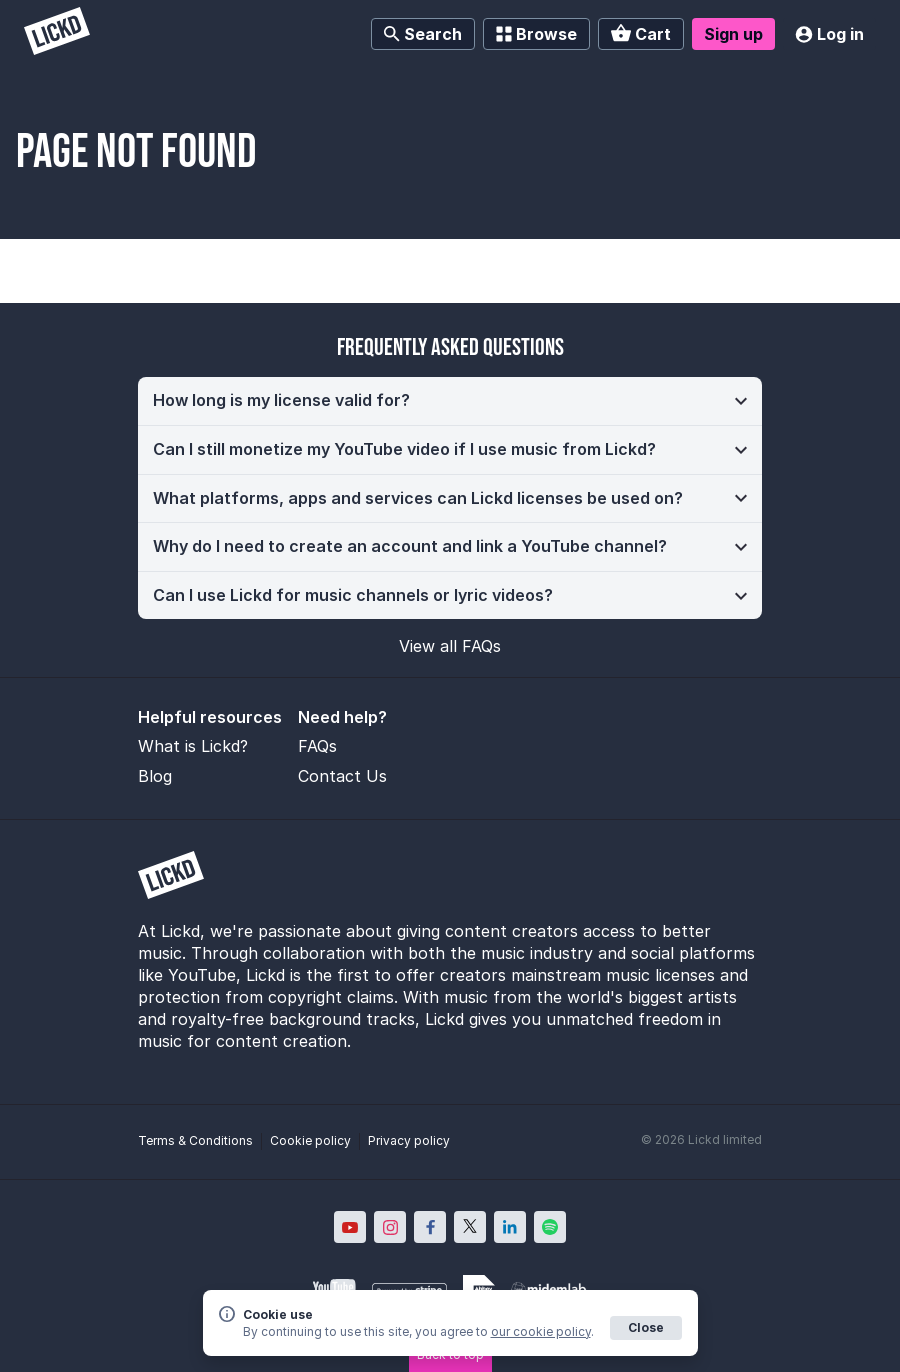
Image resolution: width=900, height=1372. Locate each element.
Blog (155, 776)
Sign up (733, 34)
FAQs (317, 746)
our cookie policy (541, 1331)
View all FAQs (450, 646)
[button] (450, 401)
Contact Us (342, 776)
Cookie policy (310, 1140)
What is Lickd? (193, 746)
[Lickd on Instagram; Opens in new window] (390, 1227)
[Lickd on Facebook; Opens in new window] (430, 1227)
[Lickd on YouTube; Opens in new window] (350, 1227)
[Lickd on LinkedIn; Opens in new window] (510, 1227)
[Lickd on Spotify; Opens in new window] (550, 1227)
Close (646, 1327)
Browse (536, 34)
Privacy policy (409, 1140)
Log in (829, 34)
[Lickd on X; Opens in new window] (470, 1227)
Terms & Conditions (195, 1140)
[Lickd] (57, 33)
